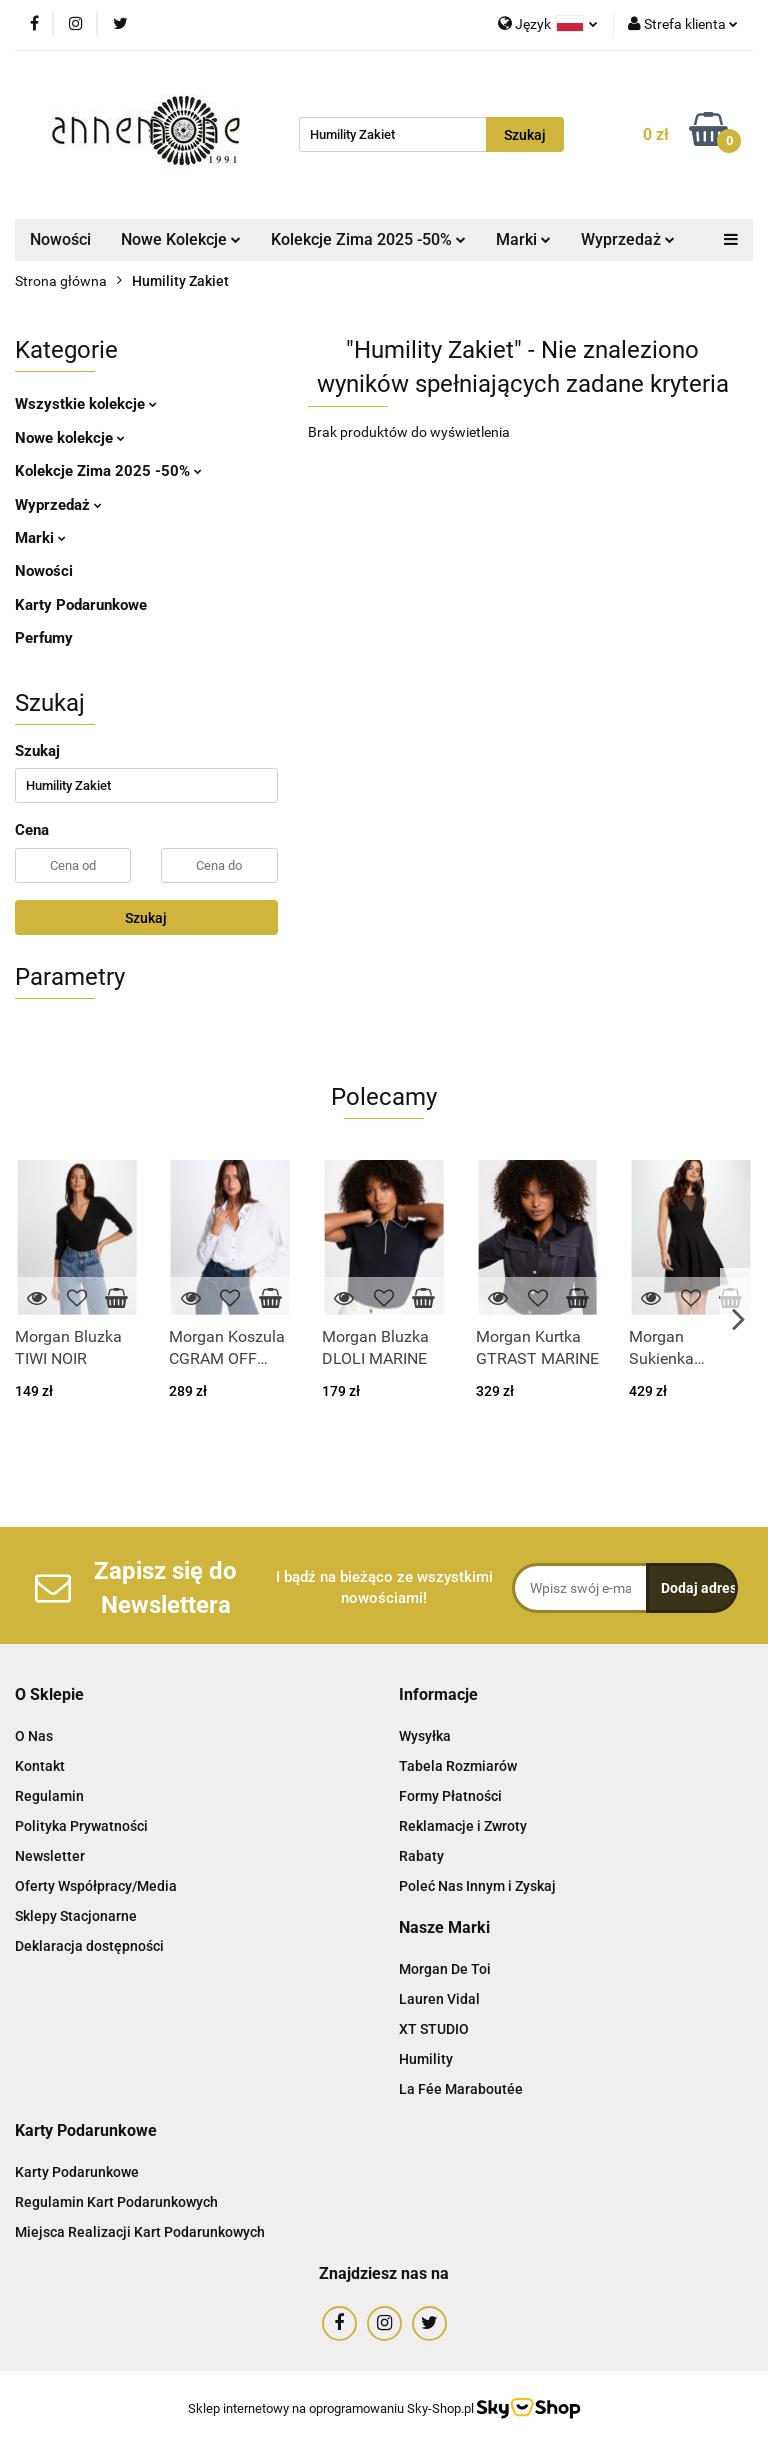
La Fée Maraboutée (461, 2089)
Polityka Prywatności (81, 1826)
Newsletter (50, 1856)
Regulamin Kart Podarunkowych (116, 2202)
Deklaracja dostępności (89, 1946)
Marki (523, 239)
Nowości (60, 239)
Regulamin (49, 1796)
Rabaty (421, 1856)
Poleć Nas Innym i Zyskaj (477, 1886)
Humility (426, 2059)
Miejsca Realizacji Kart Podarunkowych (140, 2232)
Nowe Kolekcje (181, 239)
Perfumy (44, 638)
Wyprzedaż (628, 239)
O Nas (34, 1736)
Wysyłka (425, 1736)
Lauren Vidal (439, 1999)
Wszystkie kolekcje (86, 404)
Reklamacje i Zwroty (463, 1826)
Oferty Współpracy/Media (96, 1886)
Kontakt (40, 1766)
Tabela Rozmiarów (458, 1766)
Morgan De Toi (445, 1969)
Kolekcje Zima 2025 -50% (368, 239)
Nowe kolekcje (70, 438)
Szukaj (146, 918)
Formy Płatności (450, 1796)
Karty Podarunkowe (81, 605)
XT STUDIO (434, 2029)
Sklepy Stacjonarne (76, 1916)
